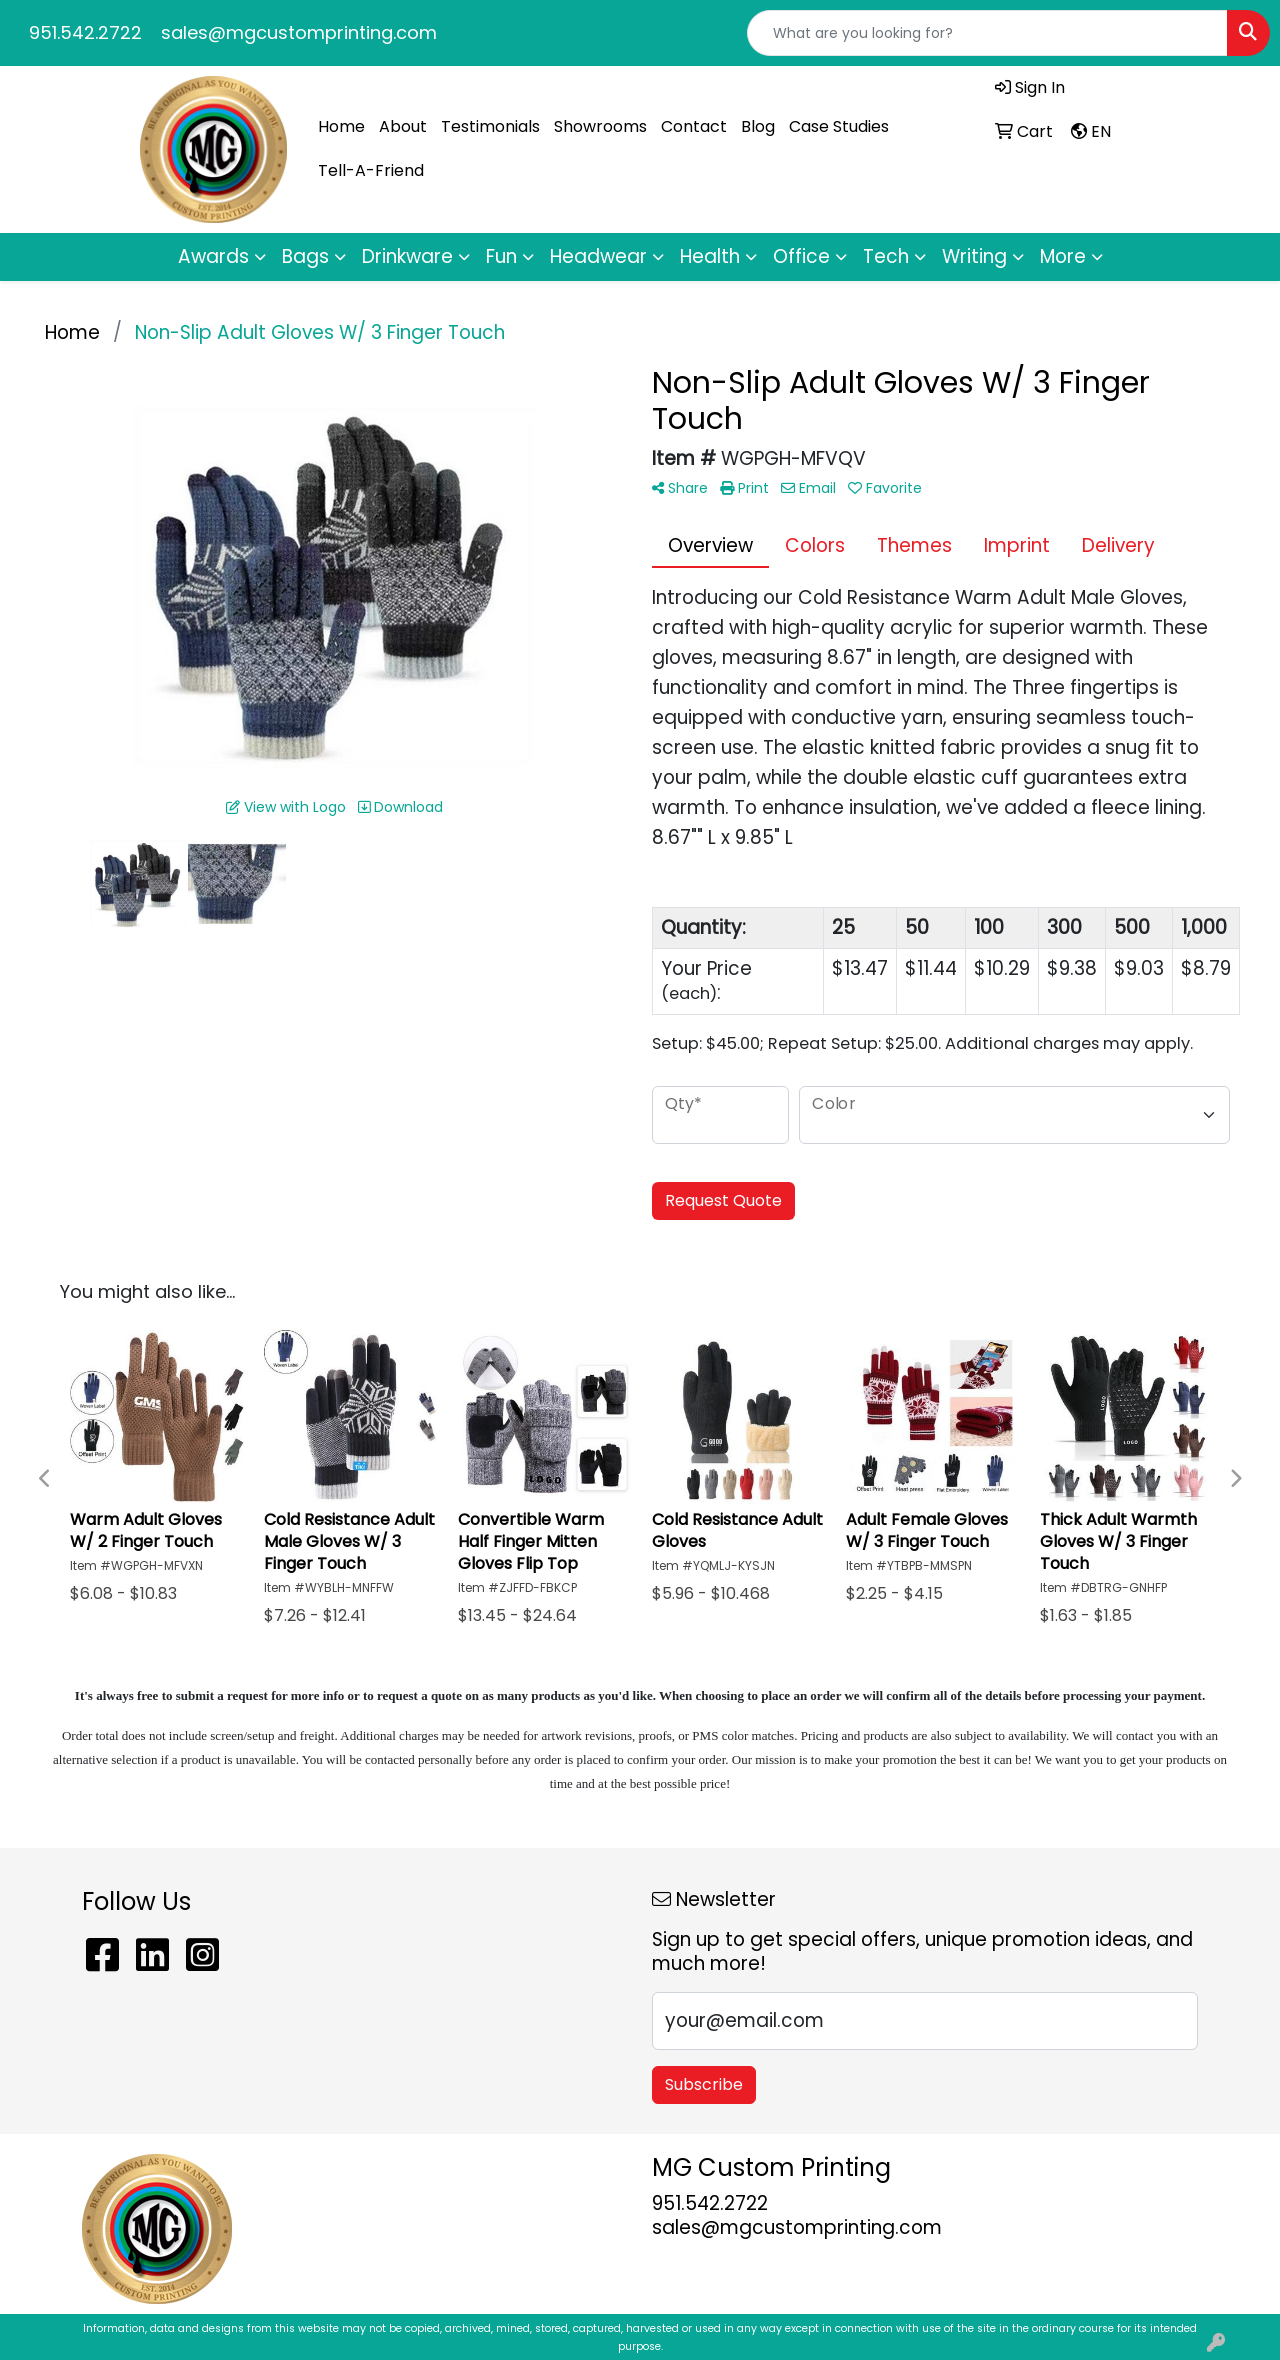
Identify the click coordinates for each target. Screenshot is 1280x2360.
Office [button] (801, 256)
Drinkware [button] (407, 256)
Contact (694, 126)
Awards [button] (213, 256)
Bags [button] (305, 256)
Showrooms (600, 126)
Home (341, 126)
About (403, 126)
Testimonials (490, 126)
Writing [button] (974, 256)
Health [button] (710, 256)
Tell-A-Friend (371, 170)
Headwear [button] (598, 256)
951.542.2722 (85, 32)
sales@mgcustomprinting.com (299, 32)
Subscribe (704, 2084)
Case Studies (839, 126)
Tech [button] (886, 256)
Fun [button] (501, 256)
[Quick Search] (987, 33)
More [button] (1063, 256)
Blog (758, 126)
